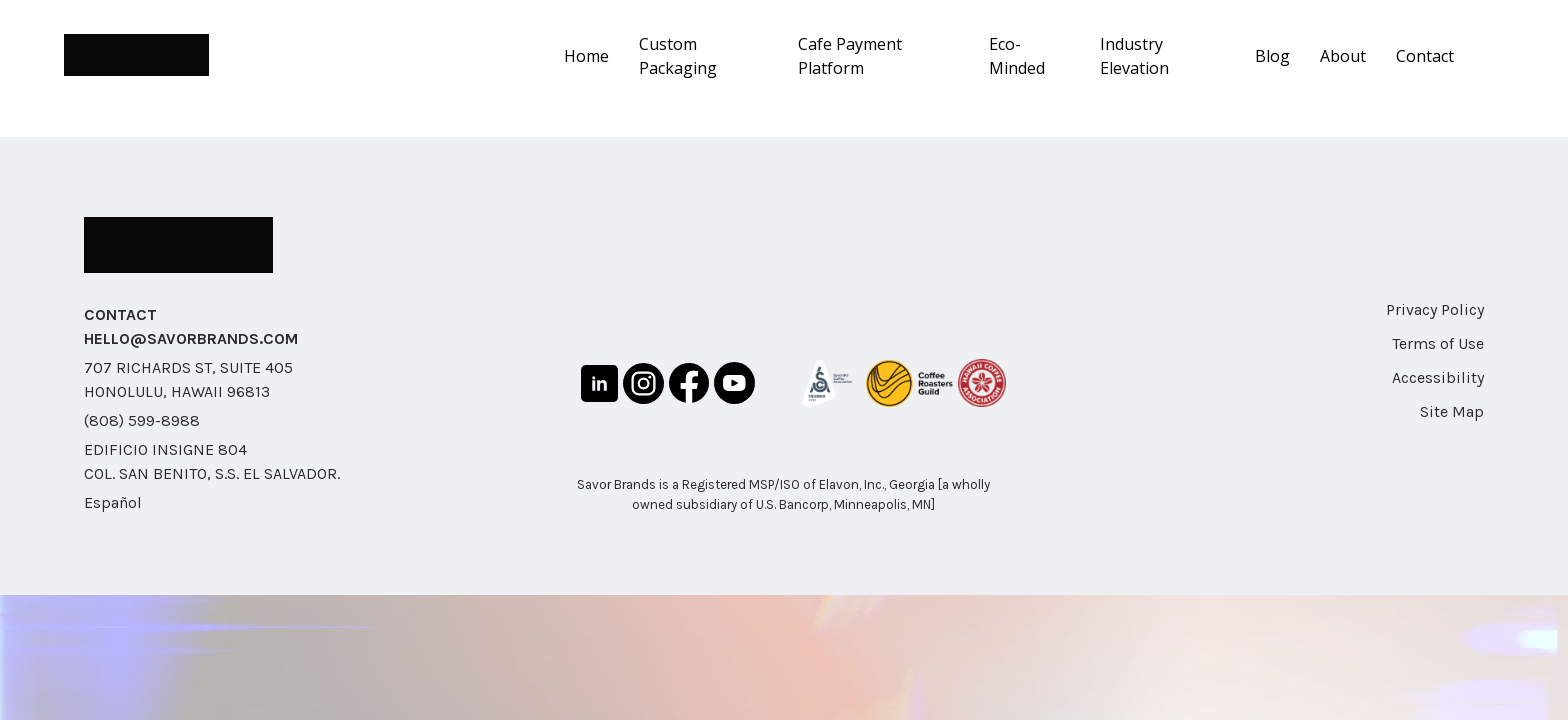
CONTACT (120, 314)
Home (586, 56)
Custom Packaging (678, 56)
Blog (1272, 56)
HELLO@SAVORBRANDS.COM (191, 338)
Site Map (1452, 411)
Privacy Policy (1435, 309)
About (1343, 56)
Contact (1425, 56)
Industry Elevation (1134, 56)
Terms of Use (1438, 343)
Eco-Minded (1017, 56)
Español (113, 502)
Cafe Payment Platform (850, 56)
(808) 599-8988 (142, 420)
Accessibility (1438, 377)
